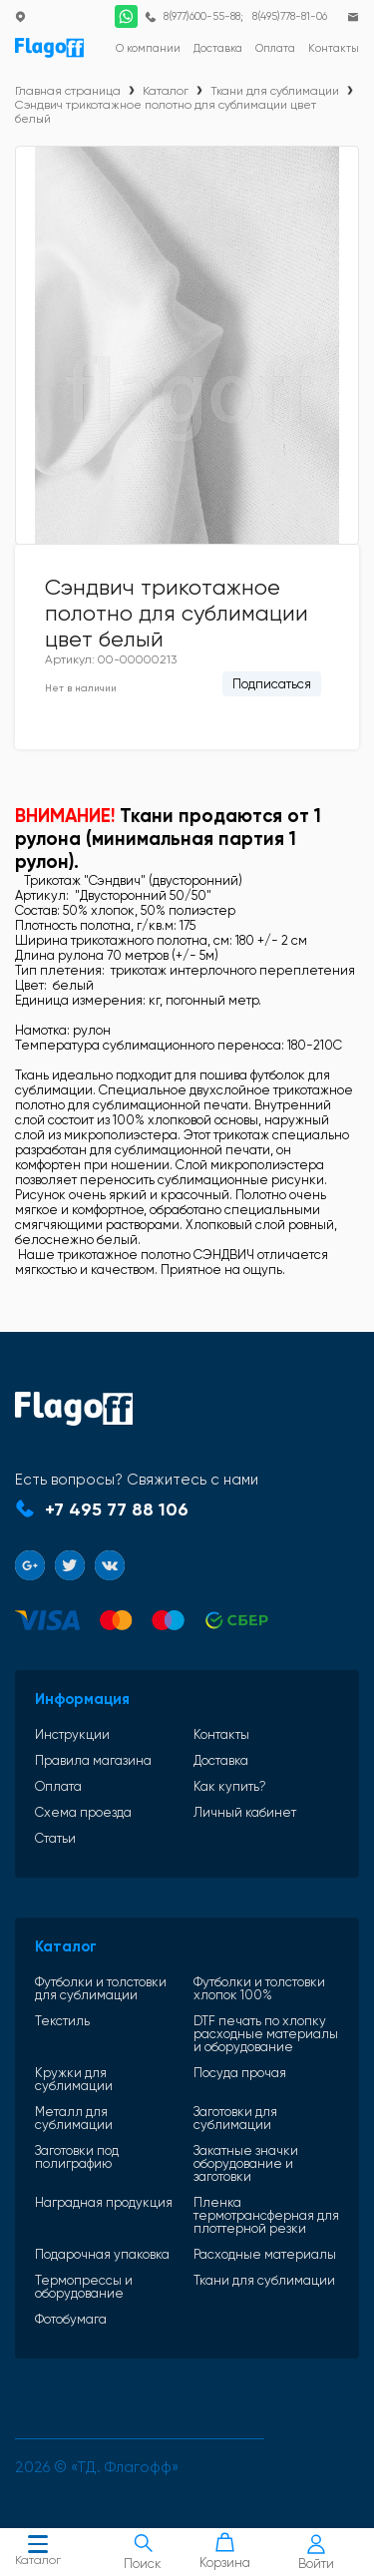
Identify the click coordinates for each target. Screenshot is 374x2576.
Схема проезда (83, 1812)
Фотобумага (71, 2319)
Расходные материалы (264, 2254)
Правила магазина (93, 1760)
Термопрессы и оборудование (84, 2287)
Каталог (38, 2552)
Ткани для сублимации (274, 91)
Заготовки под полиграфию (77, 2157)
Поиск (144, 2552)
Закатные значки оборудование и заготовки (245, 2163)
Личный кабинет (244, 1812)
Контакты (221, 1734)
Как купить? (229, 1786)
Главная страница (68, 91)
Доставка (220, 1760)
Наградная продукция (104, 2203)
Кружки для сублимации (74, 2079)
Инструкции (72, 1734)
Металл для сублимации (74, 2118)
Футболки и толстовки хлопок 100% (259, 1988)
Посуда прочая (239, 2073)
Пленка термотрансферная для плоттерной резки (266, 2215)
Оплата (58, 1786)
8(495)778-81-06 (289, 16)
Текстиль (62, 2021)
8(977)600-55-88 (202, 16)
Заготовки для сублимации (235, 2118)
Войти (316, 2552)
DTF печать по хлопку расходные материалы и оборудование (265, 2033)
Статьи (55, 1838)
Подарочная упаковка (102, 2254)
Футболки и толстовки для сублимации (101, 1988)
